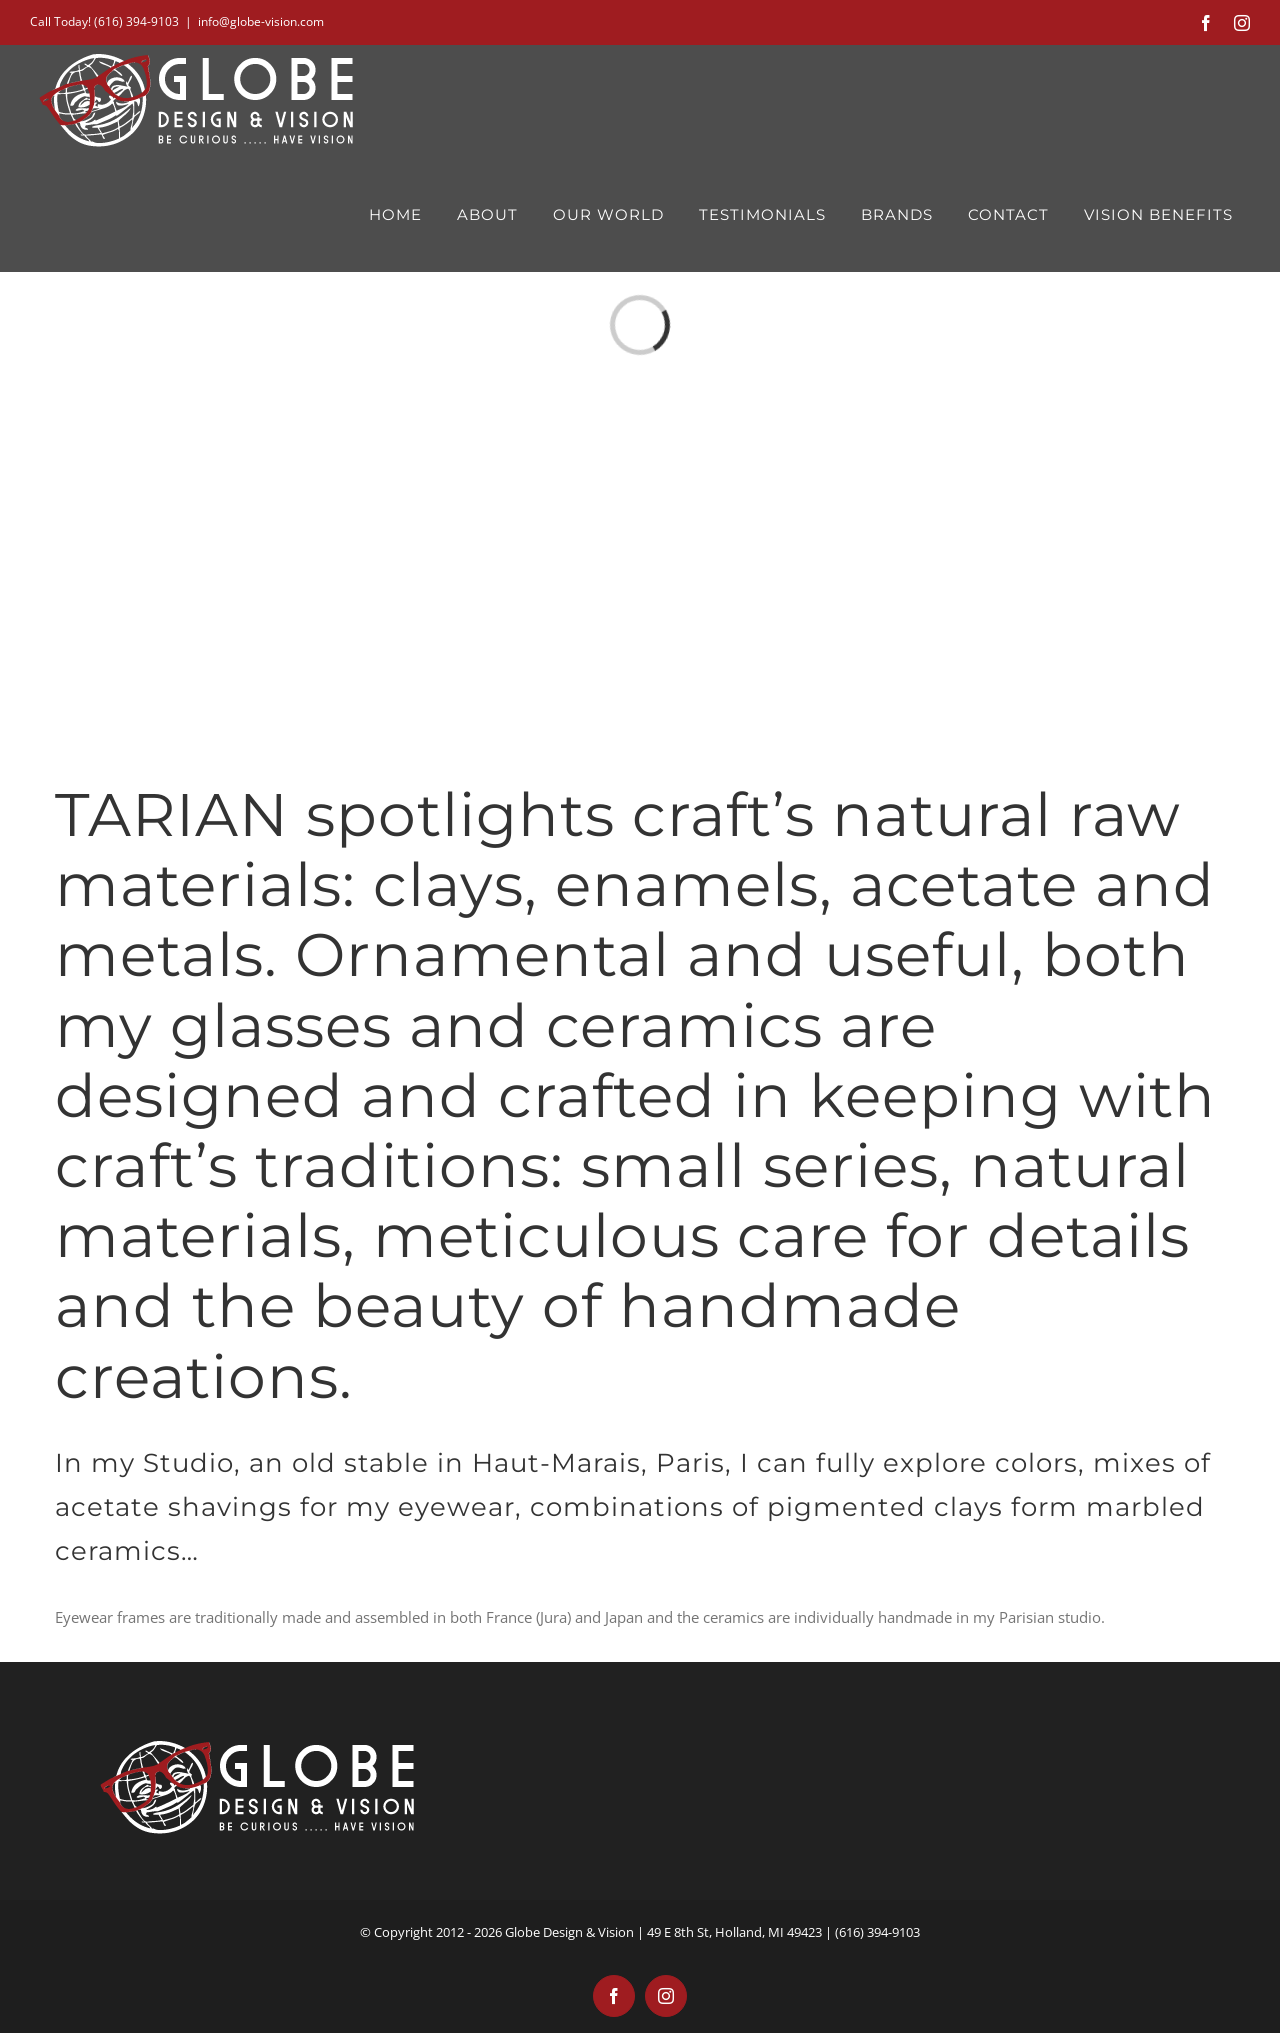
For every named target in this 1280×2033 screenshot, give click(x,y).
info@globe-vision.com (261, 21)
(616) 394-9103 (136, 21)
